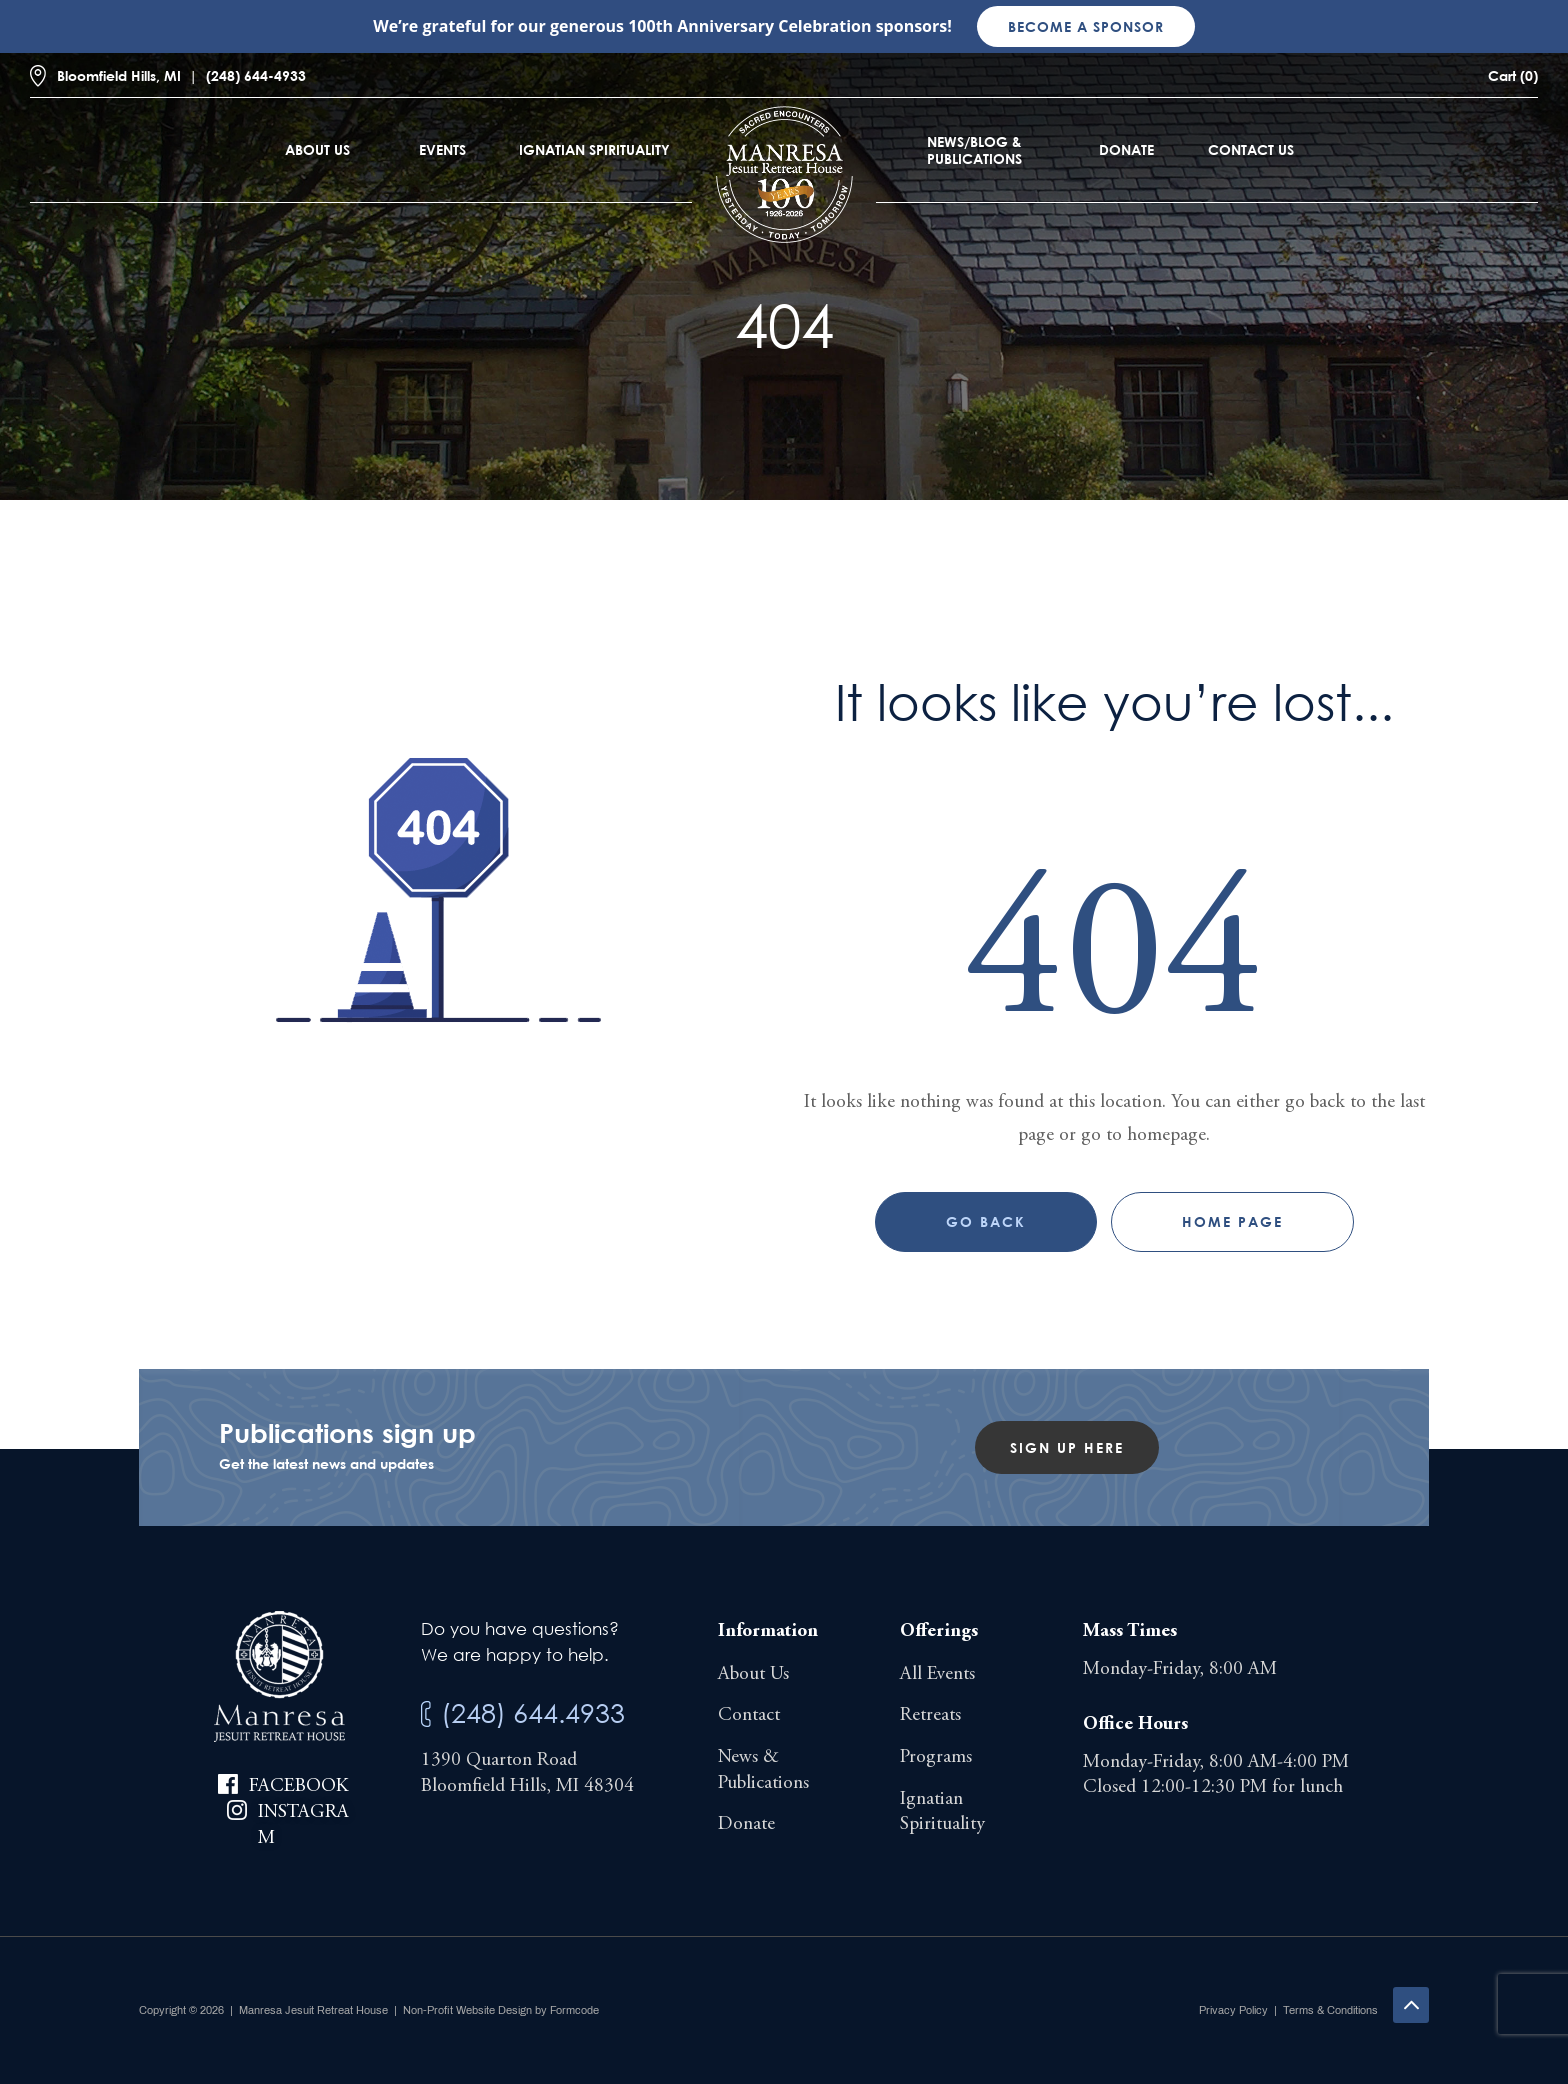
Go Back (986, 1221)
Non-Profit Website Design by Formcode (501, 2010)
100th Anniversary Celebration (749, 26)
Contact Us (1251, 149)
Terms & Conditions (1330, 2010)
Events (442, 149)
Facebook (298, 1786)
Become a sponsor (1086, 26)
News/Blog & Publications (974, 150)
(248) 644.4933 (533, 1712)
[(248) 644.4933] (426, 1714)
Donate (1126, 149)
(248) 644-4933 (256, 75)
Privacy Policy (1233, 2010)
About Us (317, 149)
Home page (1232, 1221)
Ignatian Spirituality (594, 149)
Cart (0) (1513, 75)
